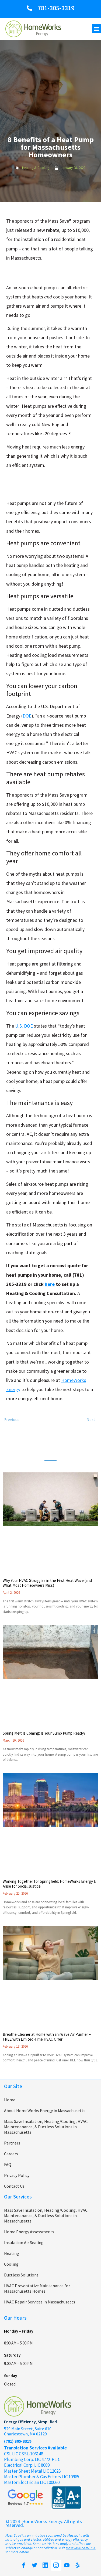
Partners (12, 2143)
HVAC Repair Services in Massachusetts (39, 2302)
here (50, 1284)
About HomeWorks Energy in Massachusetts (44, 2110)
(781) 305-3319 (17, 2441)
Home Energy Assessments (29, 2231)
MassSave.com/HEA (80, 2548)
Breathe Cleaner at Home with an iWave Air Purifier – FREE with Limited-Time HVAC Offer (47, 2037)
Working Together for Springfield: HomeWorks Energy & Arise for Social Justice (49, 1884)
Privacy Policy (16, 2175)
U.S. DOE (24, 1026)
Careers (11, 2153)
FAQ (7, 2164)
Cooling (11, 2264)
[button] (96, 28)
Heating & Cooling (35, 167)
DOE (27, 716)
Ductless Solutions (21, 2275)
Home (9, 2099)
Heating (11, 2253)
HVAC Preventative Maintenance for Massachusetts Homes (37, 2288)
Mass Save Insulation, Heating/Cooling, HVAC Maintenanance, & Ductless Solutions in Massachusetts (46, 2127)
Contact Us (14, 2186)
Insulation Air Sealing (24, 2242)
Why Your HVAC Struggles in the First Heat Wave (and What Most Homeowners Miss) (47, 1583)
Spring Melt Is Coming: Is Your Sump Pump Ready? (44, 1733)
